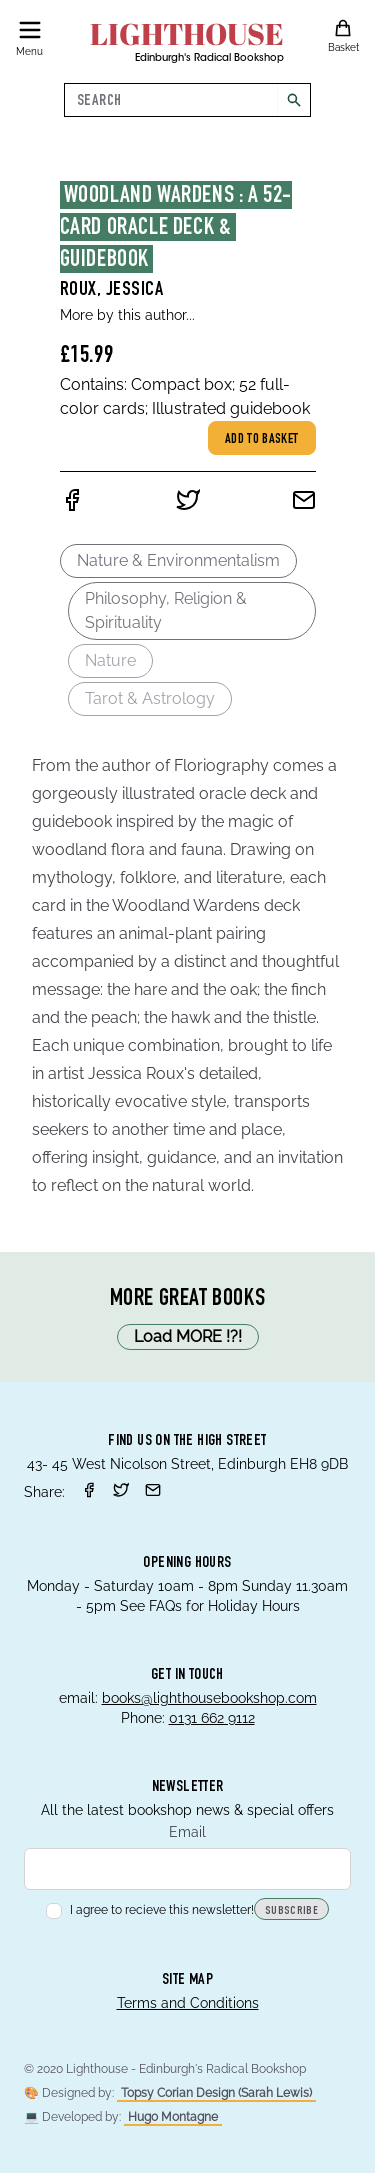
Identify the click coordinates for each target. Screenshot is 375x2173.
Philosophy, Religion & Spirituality (166, 610)
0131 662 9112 (212, 1718)
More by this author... (127, 315)
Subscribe (291, 1911)
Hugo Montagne (173, 2117)
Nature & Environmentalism (178, 560)
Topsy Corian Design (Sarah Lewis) (216, 2093)
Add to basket (262, 440)
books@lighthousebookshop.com (209, 1698)
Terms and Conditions (188, 2003)
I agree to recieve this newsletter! (150, 1910)
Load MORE (188, 1337)
